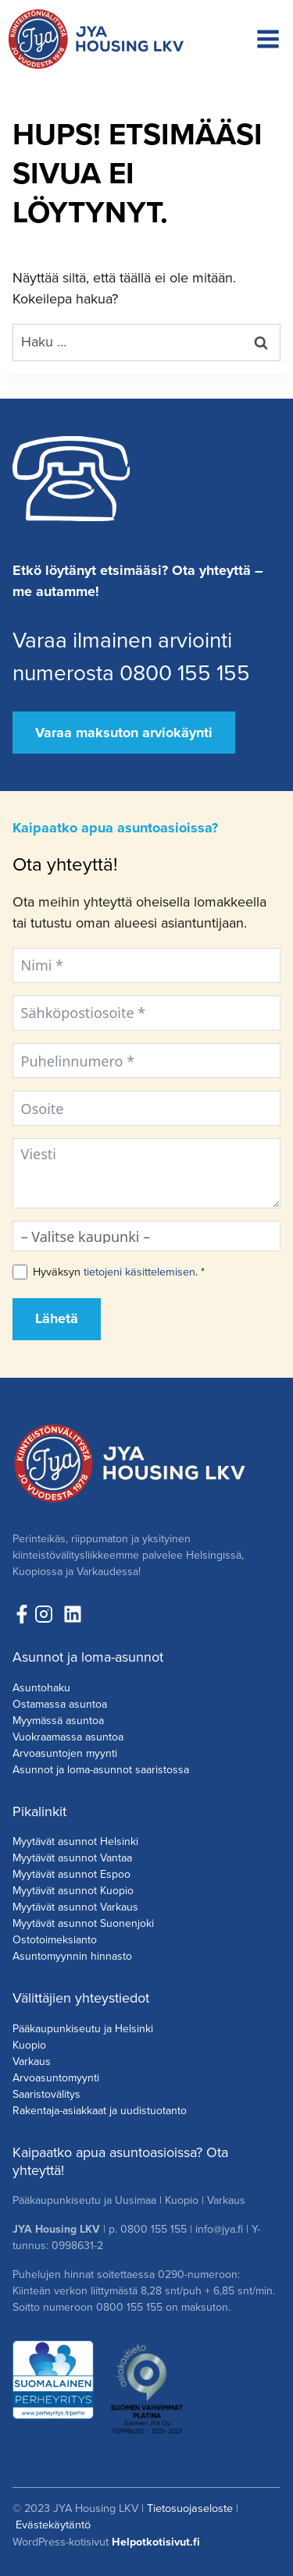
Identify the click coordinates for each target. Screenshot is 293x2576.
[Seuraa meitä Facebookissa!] (22, 1614)
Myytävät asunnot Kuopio (73, 1890)
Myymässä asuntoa (58, 1720)
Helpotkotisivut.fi (156, 2541)
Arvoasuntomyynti (56, 2078)
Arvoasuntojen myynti (65, 1753)
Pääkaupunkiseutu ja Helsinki (83, 2029)
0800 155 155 (153, 2229)
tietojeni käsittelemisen (139, 1271)
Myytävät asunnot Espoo (71, 1874)
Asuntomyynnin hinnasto (72, 1956)
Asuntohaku (41, 1688)
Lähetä (56, 1318)
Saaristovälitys (46, 2094)
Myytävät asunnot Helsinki (75, 1841)
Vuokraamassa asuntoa (68, 1737)
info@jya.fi (219, 2229)
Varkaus (32, 2061)
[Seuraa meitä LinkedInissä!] (72, 1614)
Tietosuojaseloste (190, 2508)
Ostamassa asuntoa (60, 1704)
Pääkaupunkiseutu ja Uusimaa (84, 2200)
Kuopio (29, 2045)
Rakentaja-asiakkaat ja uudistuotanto (100, 2110)
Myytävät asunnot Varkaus (75, 1907)
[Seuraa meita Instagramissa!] (47, 1614)
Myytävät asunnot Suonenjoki (83, 1923)
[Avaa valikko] (267, 39)
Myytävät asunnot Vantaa (72, 1858)
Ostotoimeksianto (55, 1940)
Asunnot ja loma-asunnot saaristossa (101, 1770)
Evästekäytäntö (53, 2524)
